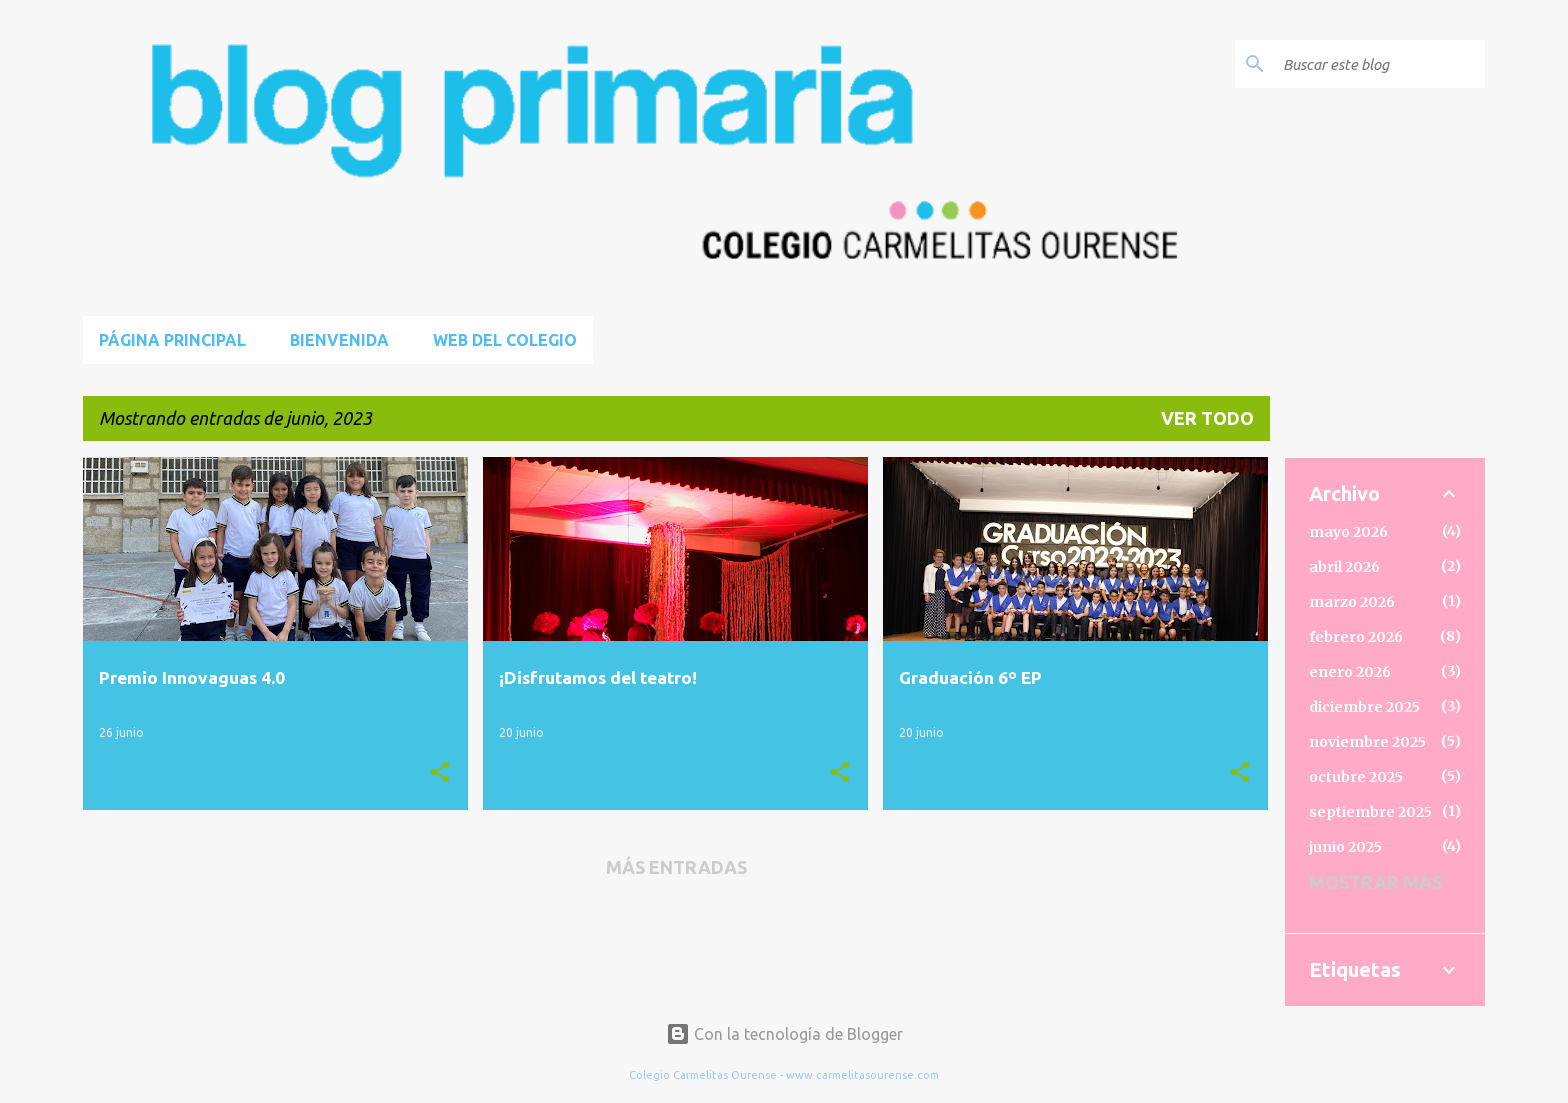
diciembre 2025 (1364, 707)
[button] (440, 773)
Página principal (172, 340)
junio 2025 (1345, 847)
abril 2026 (1344, 567)
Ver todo (1207, 418)
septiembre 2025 (1370, 812)
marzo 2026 (1352, 602)
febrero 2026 (1356, 637)
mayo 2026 (1348, 532)
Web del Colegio (505, 340)
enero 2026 (1350, 672)
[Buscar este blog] (1380, 64)
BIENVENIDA (339, 340)
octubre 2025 (1356, 777)
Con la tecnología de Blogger (784, 1034)
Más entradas (676, 867)
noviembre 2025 (1367, 742)
